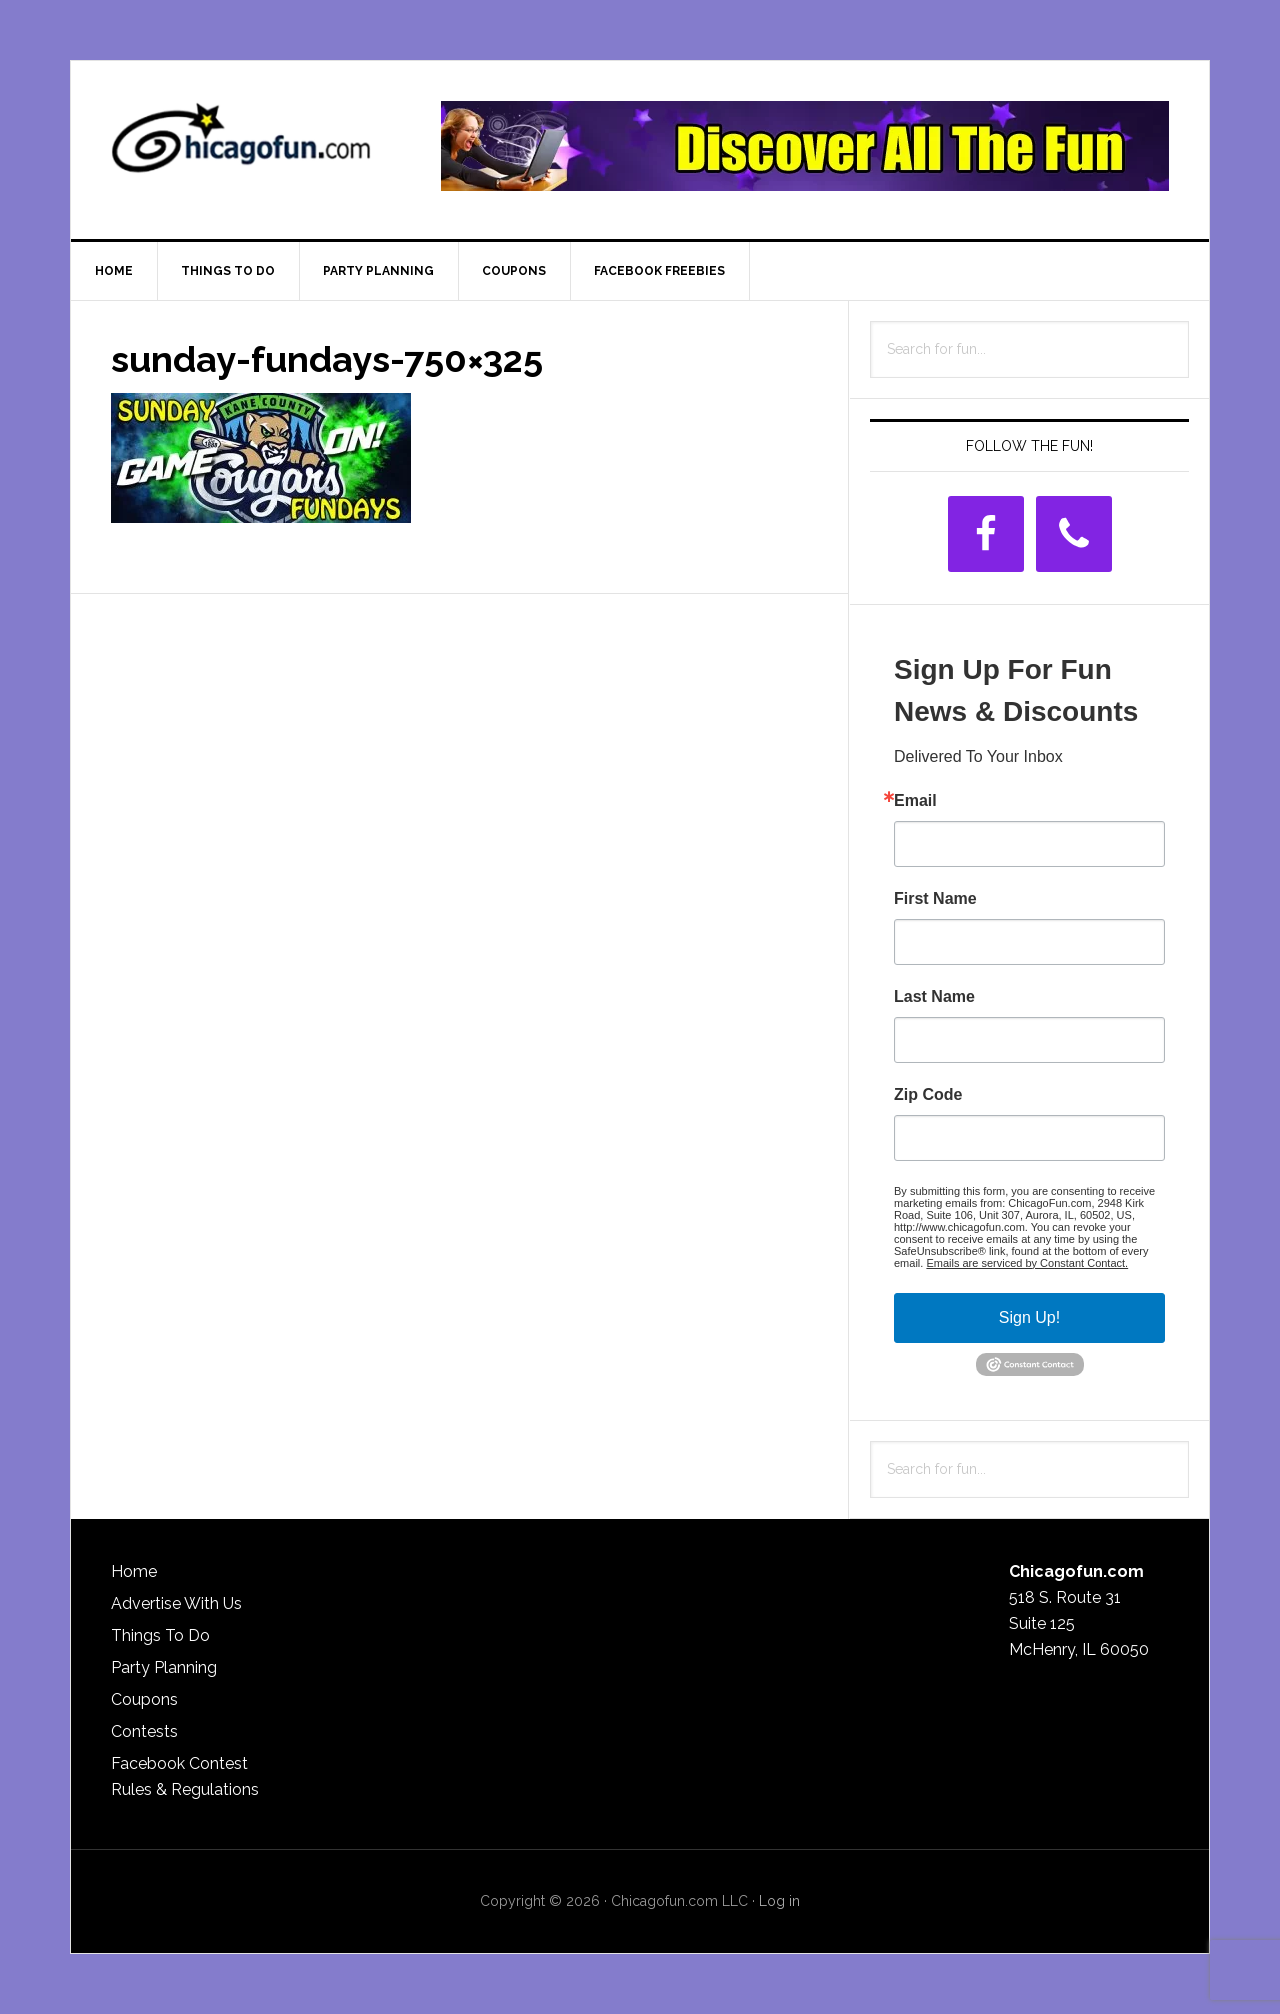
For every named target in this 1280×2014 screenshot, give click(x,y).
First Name (935, 899)
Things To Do (160, 1635)
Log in (779, 1901)
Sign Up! (1029, 1317)
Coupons (144, 1699)
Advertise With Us (176, 1603)
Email (915, 801)
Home (134, 1571)
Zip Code (928, 1095)
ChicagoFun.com (241, 146)
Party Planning (164, 1667)
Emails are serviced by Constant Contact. (1027, 1263)
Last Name (934, 997)
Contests (144, 1731)
